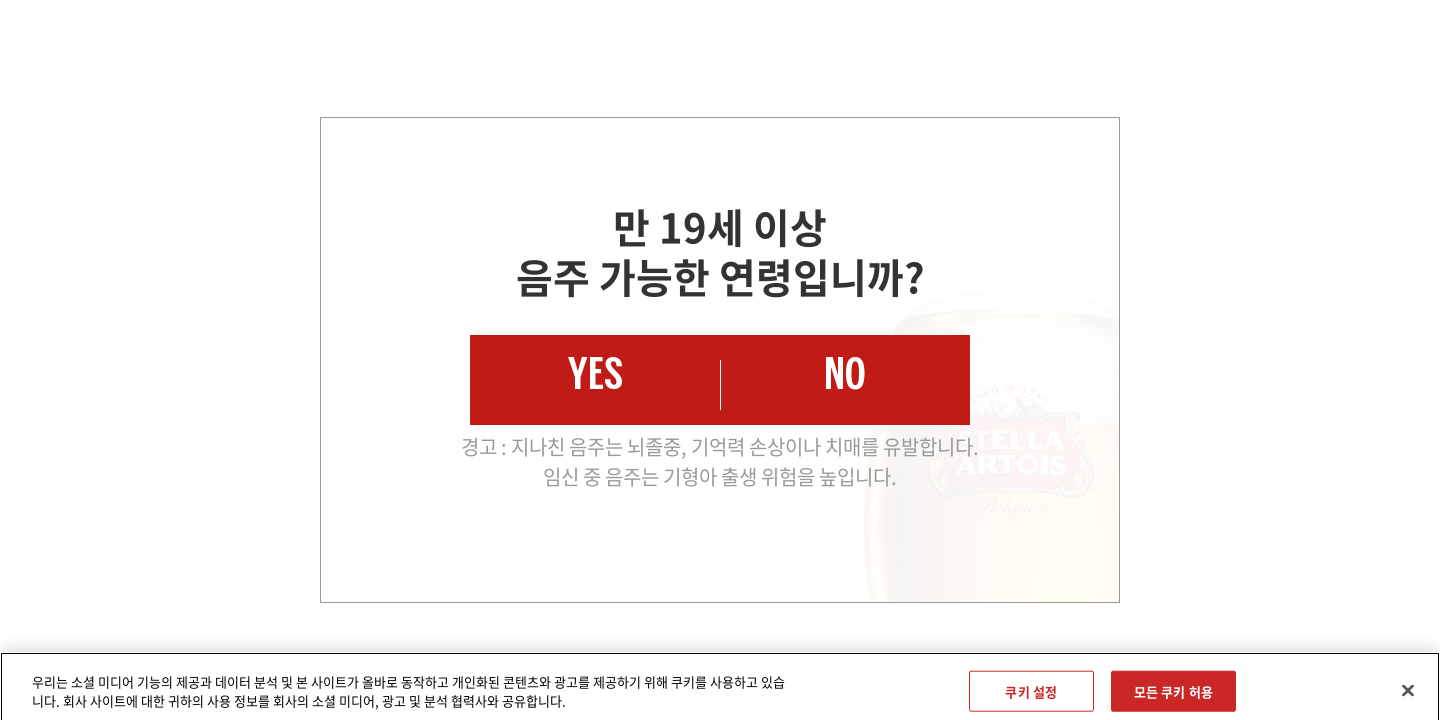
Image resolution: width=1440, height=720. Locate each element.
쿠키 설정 (1031, 696)
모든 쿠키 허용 (1173, 696)
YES (595, 380)
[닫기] (1408, 696)
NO (845, 380)
